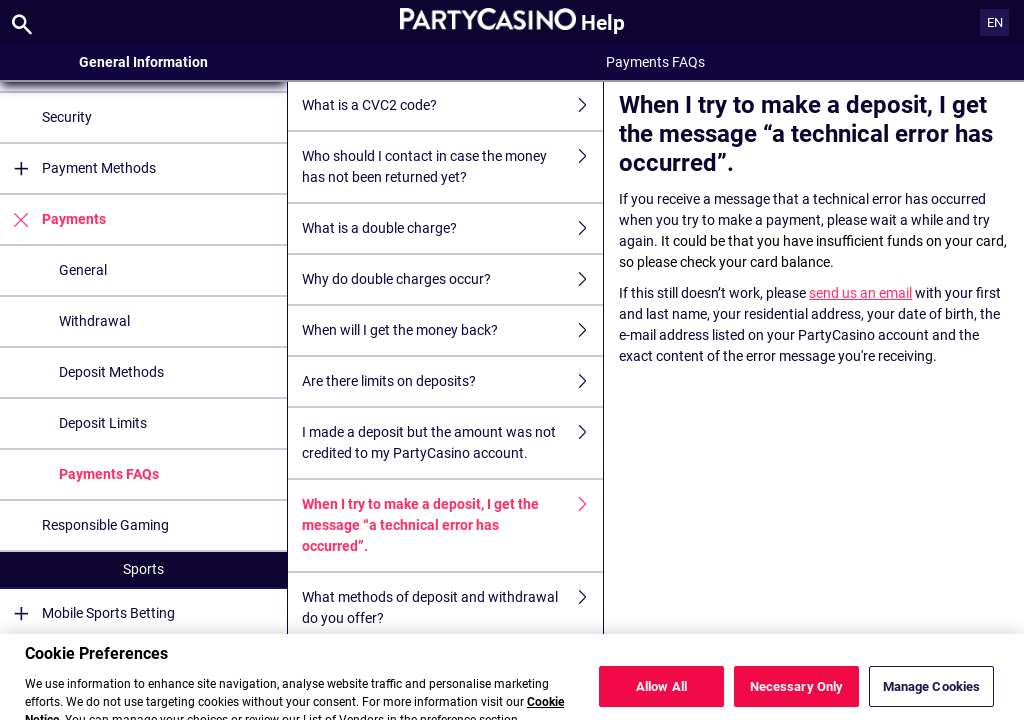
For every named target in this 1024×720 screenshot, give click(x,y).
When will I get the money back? (453, 330)
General (83, 270)
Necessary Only (797, 697)
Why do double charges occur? (453, 279)
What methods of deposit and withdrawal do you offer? (453, 608)
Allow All (661, 697)
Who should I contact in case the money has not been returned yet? (453, 167)
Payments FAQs (109, 474)
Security (67, 117)
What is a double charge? (453, 228)
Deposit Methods (111, 372)
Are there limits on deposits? (453, 381)
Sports (143, 569)
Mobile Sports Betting (87, 613)
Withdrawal (94, 321)
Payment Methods (78, 168)
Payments (53, 219)
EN (995, 22)
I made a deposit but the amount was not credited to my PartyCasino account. (453, 443)
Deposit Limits (103, 423)
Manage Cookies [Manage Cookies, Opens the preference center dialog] (932, 697)
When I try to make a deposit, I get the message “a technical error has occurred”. (453, 525)
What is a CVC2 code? (453, 105)
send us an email (860, 293)
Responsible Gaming (105, 525)
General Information (143, 62)
